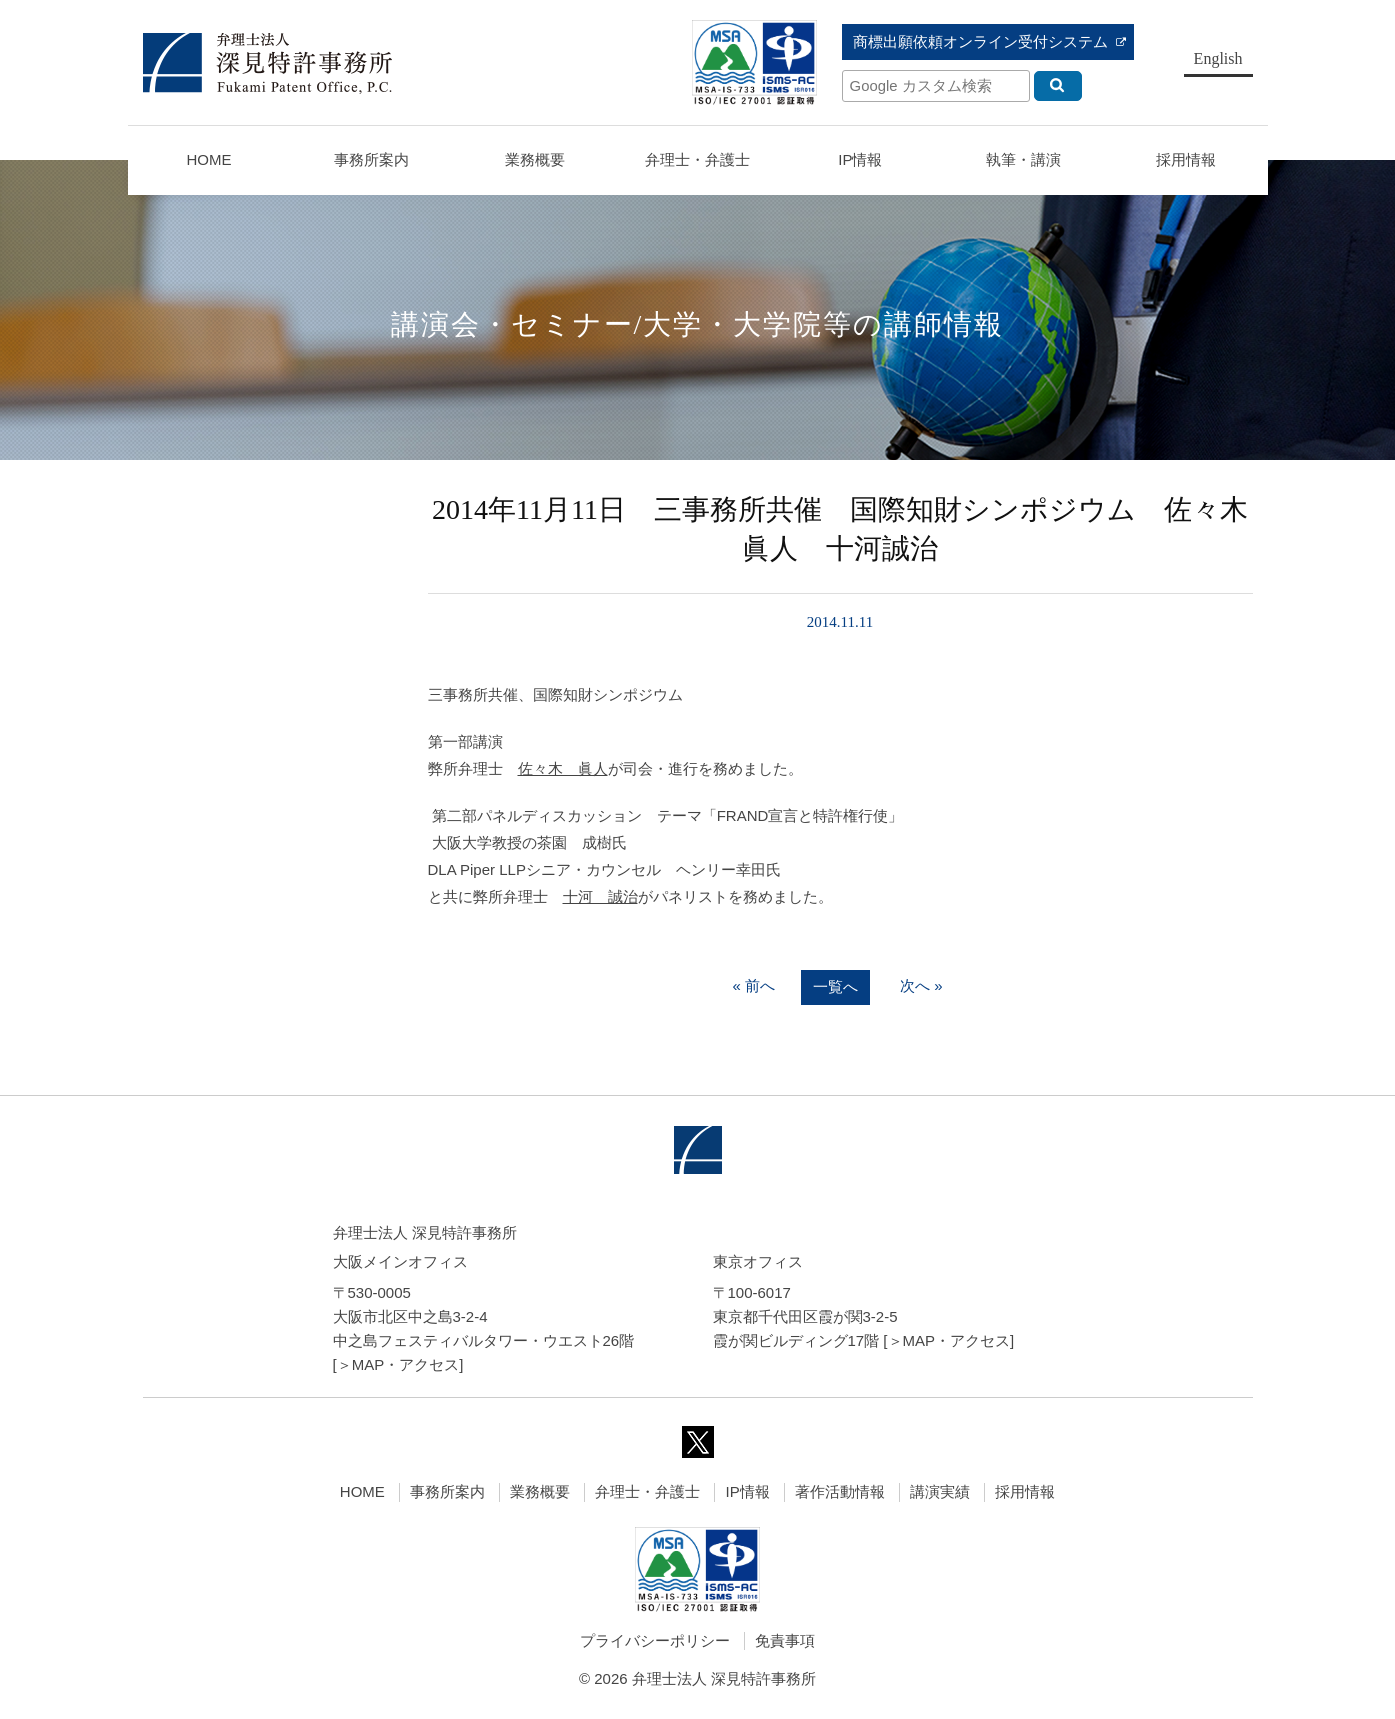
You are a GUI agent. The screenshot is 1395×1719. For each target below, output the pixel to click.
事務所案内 (447, 1491)
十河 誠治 (600, 896)
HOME (208, 159)
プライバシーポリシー (655, 1640)
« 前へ (753, 986)
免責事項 (785, 1640)
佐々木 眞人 (563, 768)
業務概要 (535, 159)
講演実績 (940, 1491)
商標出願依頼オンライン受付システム (980, 41)
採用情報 (1025, 1491)
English (1218, 58)
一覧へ (835, 987)
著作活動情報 (840, 1491)
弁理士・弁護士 (697, 159)
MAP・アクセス (406, 1364)
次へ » (921, 986)
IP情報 (747, 1491)
